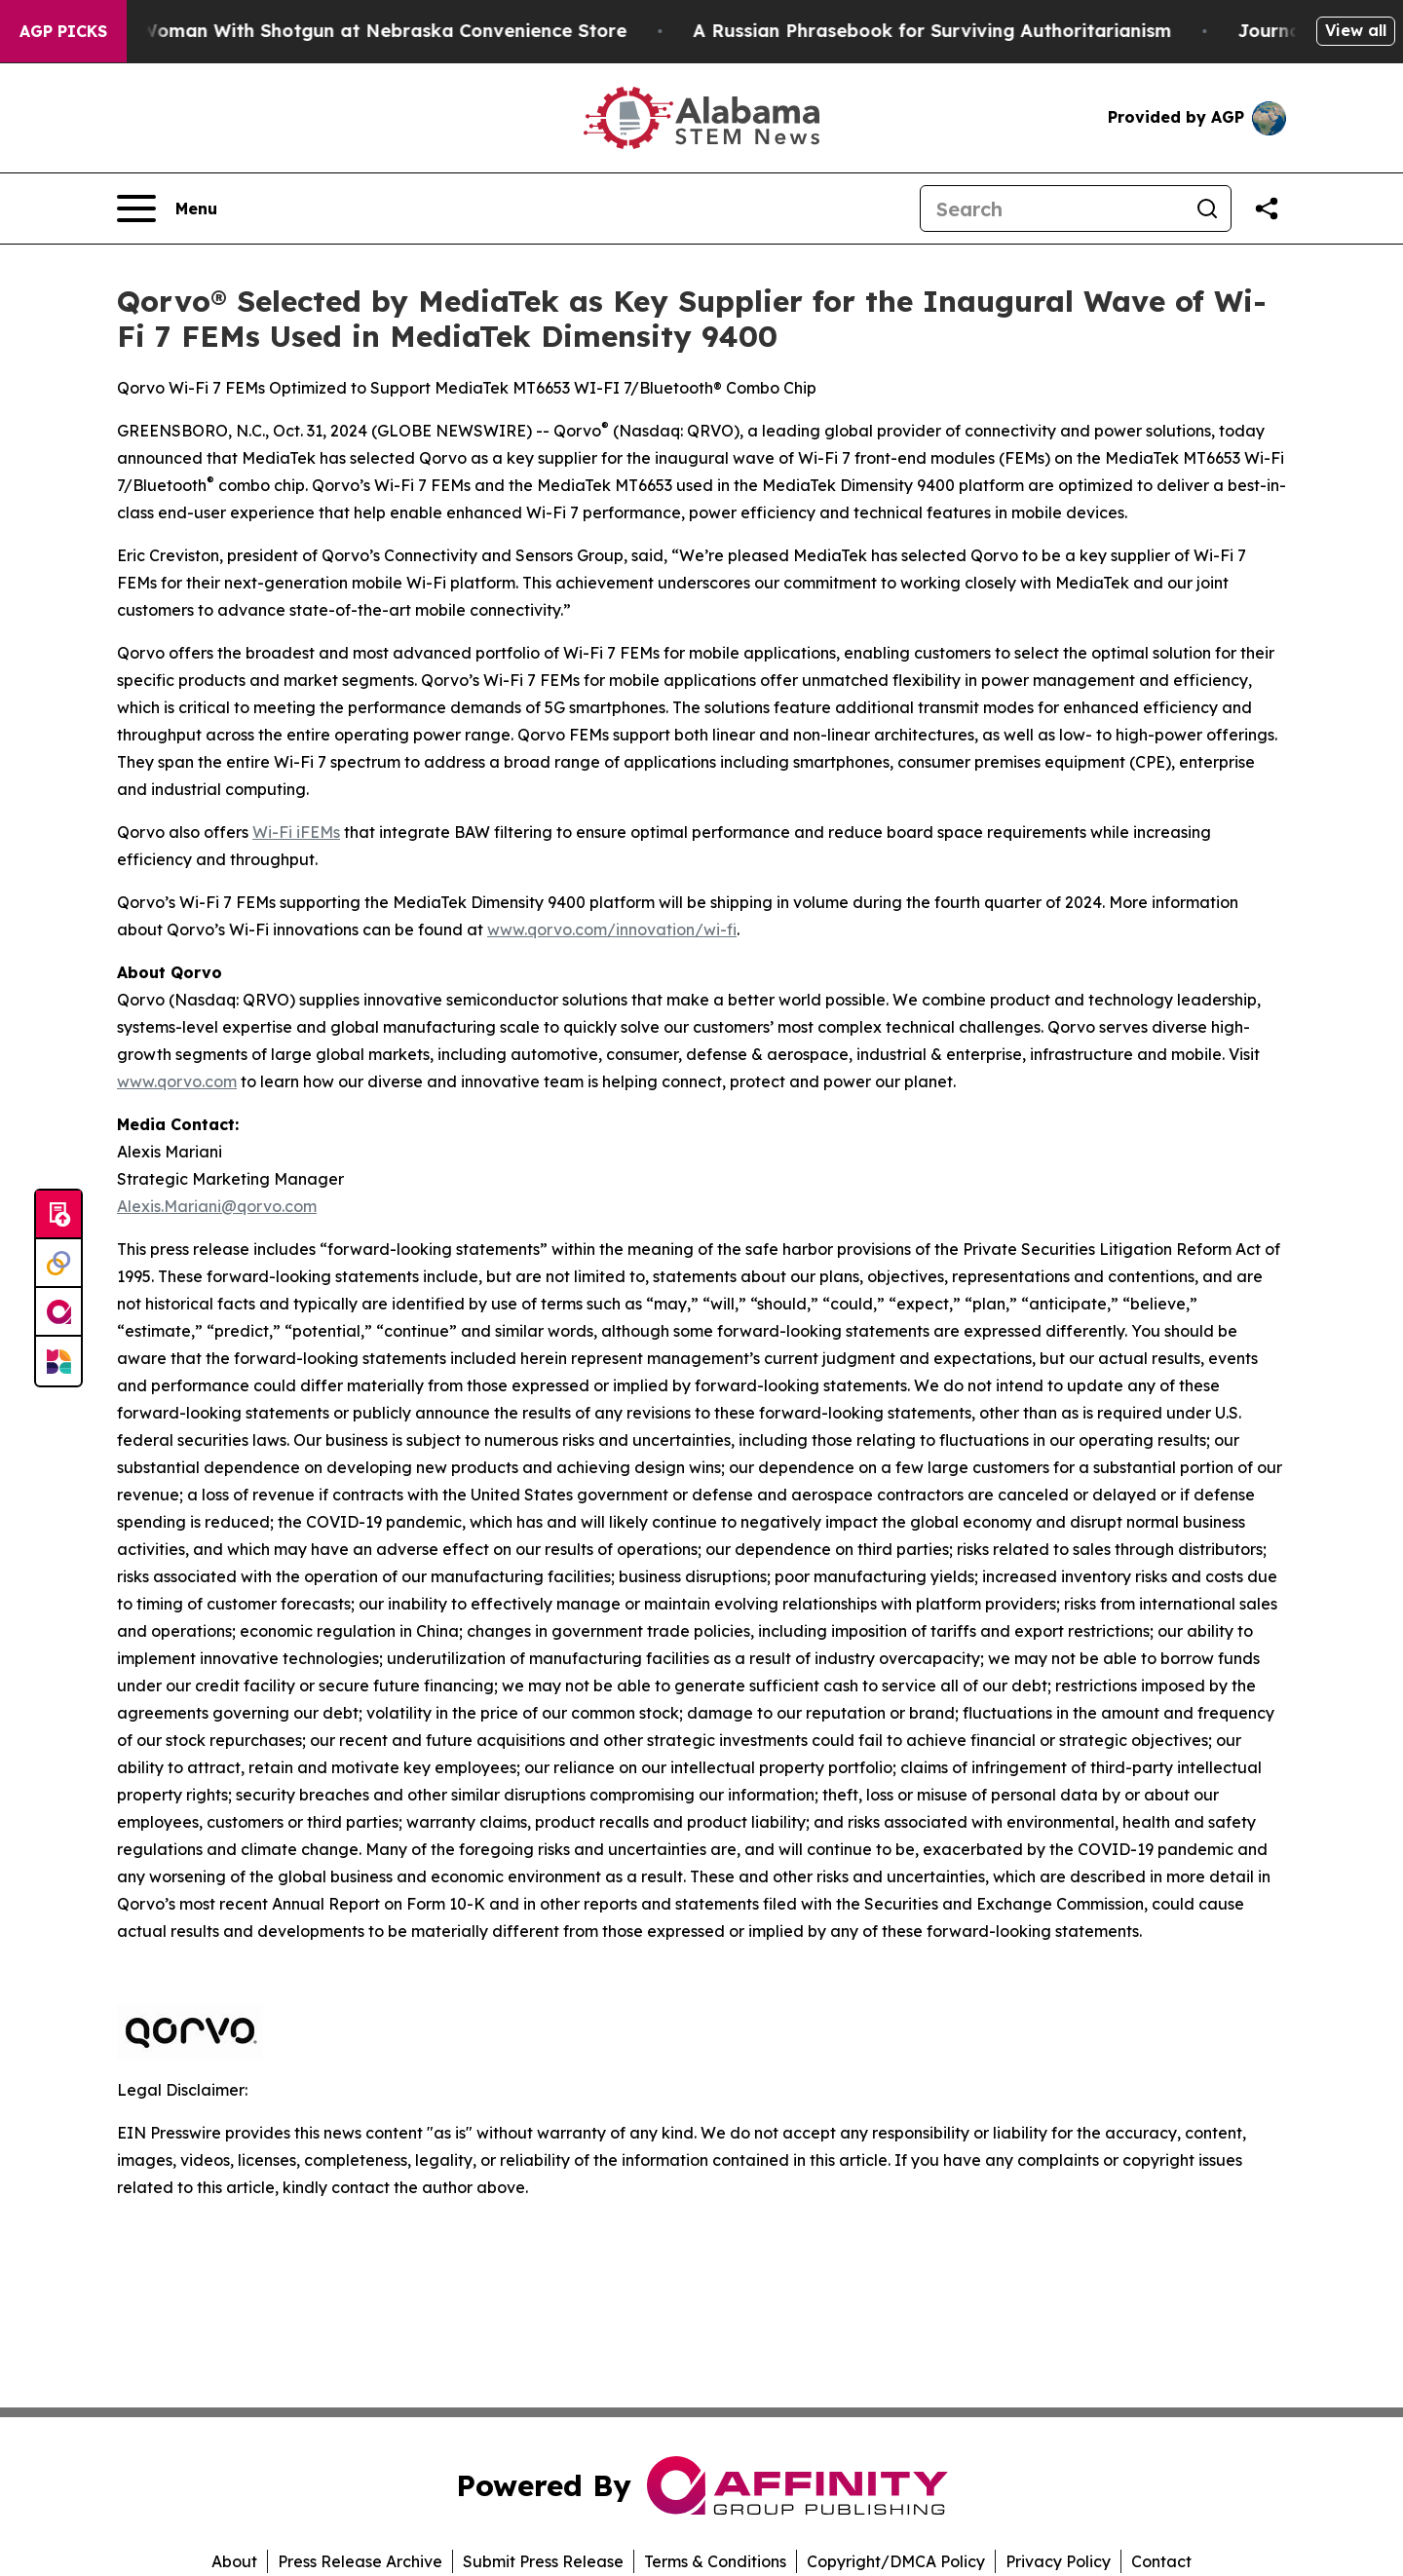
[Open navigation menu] (167, 208)
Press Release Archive (360, 2561)
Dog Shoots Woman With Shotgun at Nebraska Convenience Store (341, 30)
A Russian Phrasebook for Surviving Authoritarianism (945, 30)
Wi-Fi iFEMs (296, 832)
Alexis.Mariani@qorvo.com (217, 1206)
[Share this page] (1266, 208)
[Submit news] (58, 1215)
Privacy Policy (1058, 2561)
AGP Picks (63, 31)
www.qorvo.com (177, 1081)
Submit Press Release (543, 2561)
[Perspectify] (58, 1263)
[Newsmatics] (58, 1361)
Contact (1161, 2561)
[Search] (1052, 208)
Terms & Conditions (715, 2561)
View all (1355, 30)
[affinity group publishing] (58, 1312)
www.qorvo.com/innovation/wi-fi (612, 929)
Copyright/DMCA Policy (896, 2561)
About (234, 2561)
